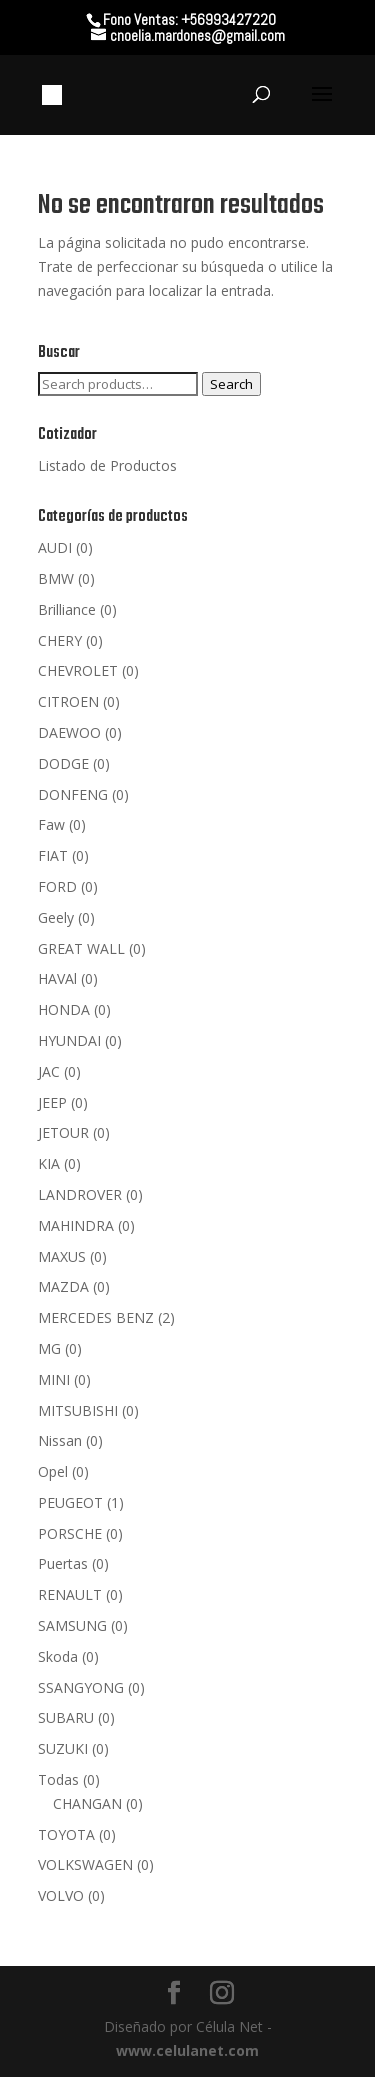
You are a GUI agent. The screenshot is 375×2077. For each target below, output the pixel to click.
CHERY (60, 640)
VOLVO (61, 1895)
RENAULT (70, 1594)
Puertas (63, 1563)
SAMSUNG (72, 1625)
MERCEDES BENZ (96, 1317)
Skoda (58, 1656)
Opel (53, 1471)
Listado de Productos (107, 465)
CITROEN (68, 701)
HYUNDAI (69, 1040)
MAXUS (62, 1256)
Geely (56, 917)
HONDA (64, 1009)
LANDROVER (80, 1194)
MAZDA (63, 1286)
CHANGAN (87, 1803)
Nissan (60, 1440)
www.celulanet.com (187, 2050)
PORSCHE (70, 1533)
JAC (49, 1071)
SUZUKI (63, 1748)
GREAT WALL (81, 948)
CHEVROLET (78, 670)
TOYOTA (66, 1834)
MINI (54, 1379)
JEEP (52, 1102)
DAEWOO (69, 732)
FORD (57, 886)
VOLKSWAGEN (85, 1864)
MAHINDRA (76, 1225)
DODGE (63, 763)
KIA (49, 1163)
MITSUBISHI (78, 1410)
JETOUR (63, 1132)
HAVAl (57, 978)
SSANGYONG (81, 1687)
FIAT (53, 855)
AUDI (55, 547)
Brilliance (67, 609)
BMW (56, 578)
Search (231, 384)
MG (49, 1348)
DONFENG (73, 794)
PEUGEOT (70, 1502)
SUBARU (66, 1717)
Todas (58, 1779)
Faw (51, 824)
